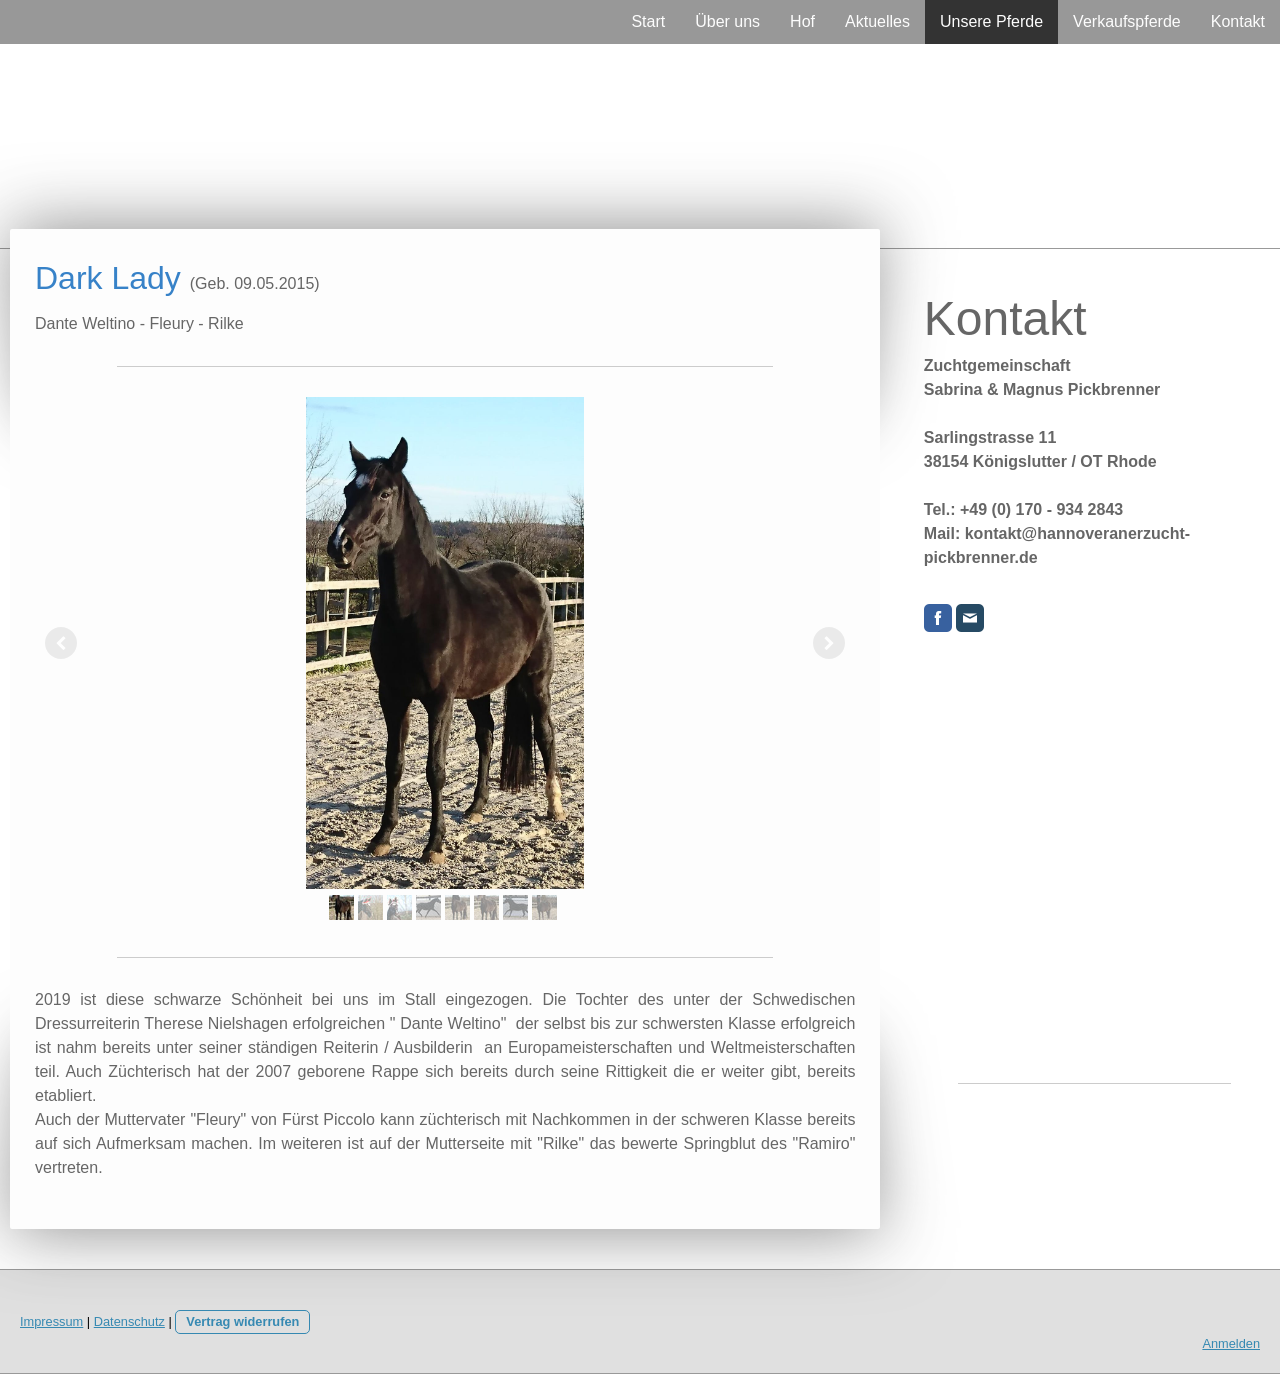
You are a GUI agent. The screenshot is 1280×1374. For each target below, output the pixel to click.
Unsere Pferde (991, 21)
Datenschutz (129, 1321)
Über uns (727, 21)
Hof (802, 21)
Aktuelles (877, 21)
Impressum (51, 1321)
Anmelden (1231, 1343)
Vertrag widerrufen (242, 1321)
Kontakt (1238, 21)
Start (648, 21)
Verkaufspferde (1127, 21)
